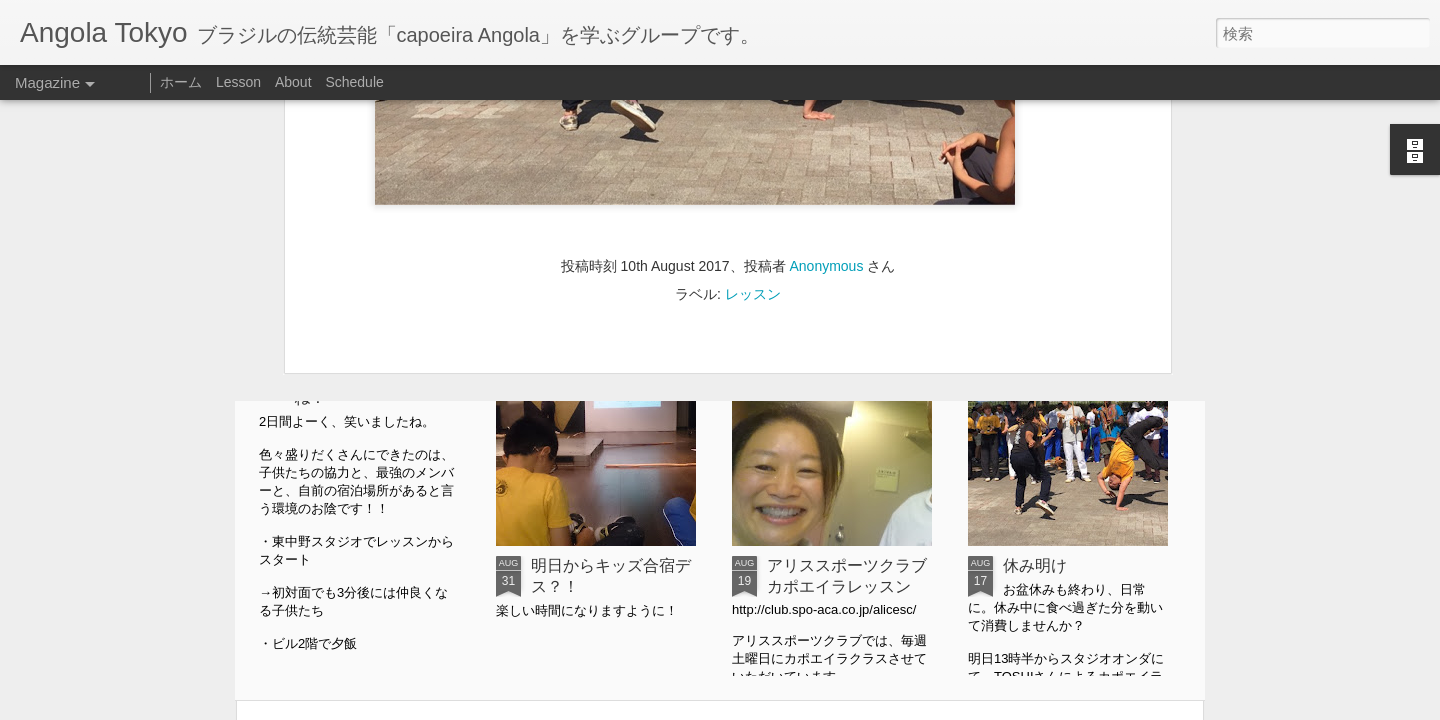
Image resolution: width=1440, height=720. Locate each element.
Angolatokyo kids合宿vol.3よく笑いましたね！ (370, 376)
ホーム (181, 82)
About (293, 82)
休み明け (1035, 565)
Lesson (238, 82)
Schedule (354, 82)
